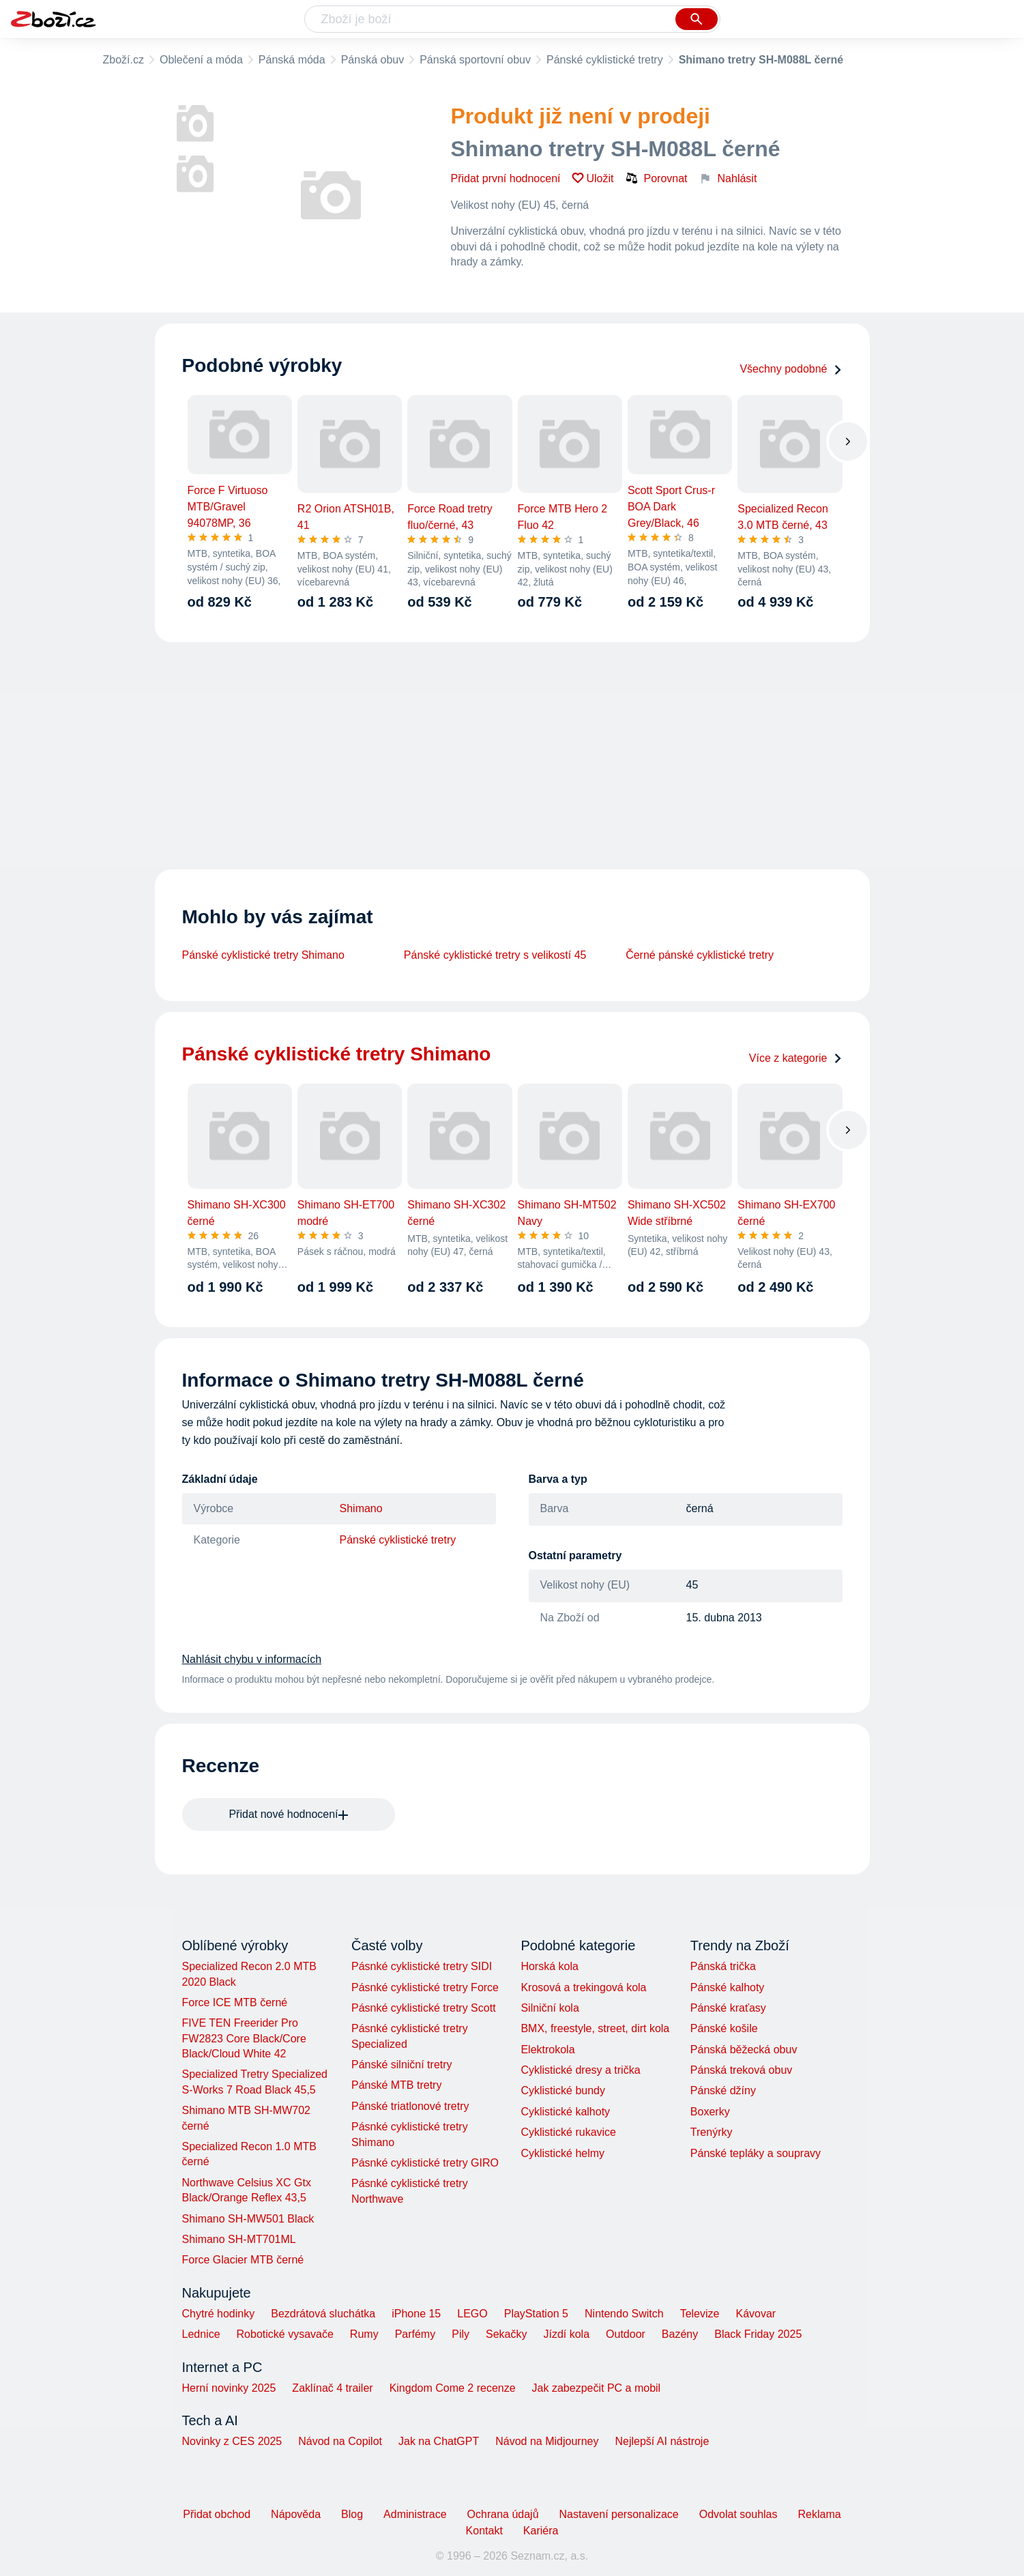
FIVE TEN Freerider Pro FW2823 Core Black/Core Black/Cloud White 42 (244, 2038)
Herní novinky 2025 (229, 2388)
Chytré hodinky (218, 2313)
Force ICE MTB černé (235, 2002)
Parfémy (415, 2334)
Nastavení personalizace (619, 2514)
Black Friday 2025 (758, 2334)
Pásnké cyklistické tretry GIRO (425, 2163)
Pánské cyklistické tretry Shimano (263, 955)
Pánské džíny (723, 2090)
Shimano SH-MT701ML (239, 2239)
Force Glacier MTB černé (243, 2260)
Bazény (680, 2334)
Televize (700, 2313)
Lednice (201, 2334)
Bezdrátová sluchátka (323, 2313)
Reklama (819, 2514)
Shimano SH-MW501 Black (248, 2219)
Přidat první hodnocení (506, 178)
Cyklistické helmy (562, 2153)
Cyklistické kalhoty (565, 2111)
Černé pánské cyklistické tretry (700, 955)
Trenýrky (711, 2132)
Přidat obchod (216, 2514)
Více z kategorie (796, 1058)
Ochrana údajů (503, 2514)
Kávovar (755, 2313)
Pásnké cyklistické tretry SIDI (421, 1966)
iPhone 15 (416, 2313)
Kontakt (484, 2530)
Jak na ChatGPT (438, 2441)
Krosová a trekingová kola (583, 1987)
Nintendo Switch (624, 2313)
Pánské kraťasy (728, 2008)
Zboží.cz (123, 60)
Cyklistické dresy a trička (580, 2070)
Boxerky (710, 2111)
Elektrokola (547, 2049)
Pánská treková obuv (741, 2070)
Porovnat (656, 178)
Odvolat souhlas (738, 2514)
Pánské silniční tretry (401, 2064)
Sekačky (506, 2334)
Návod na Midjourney (546, 2441)
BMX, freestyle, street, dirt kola (595, 2028)
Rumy (364, 2334)
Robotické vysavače (285, 2334)
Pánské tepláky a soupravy (755, 2153)
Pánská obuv (373, 60)
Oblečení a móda (201, 60)
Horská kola (549, 1966)
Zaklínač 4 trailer (332, 2388)
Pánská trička (723, 1966)
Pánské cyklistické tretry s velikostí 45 (495, 955)
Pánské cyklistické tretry (604, 60)
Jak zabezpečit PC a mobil (596, 2388)
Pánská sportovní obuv (475, 60)
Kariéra (541, 2530)
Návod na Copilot (340, 2441)
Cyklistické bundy (563, 2090)
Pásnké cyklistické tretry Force (425, 1987)
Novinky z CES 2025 (232, 2441)
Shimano (361, 1508)
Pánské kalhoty (727, 1987)
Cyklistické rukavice (568, 2132)
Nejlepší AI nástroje (662, 2441)
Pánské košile (724, 2028)
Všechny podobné (791, 369)
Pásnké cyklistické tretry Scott (423, 2008)
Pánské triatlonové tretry (410, 2106)
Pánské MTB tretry (396, 2085)
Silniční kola (550, 2008)
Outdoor (625, 2334)
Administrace (414, 2514)
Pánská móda (292, 60)
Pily (460, 2334)
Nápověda (296, 2514)
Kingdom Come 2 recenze (453, 2388)
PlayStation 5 (536, 2313)
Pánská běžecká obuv (744, 2049)
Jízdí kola (566, 2334)
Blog (352, 2514)
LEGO (472, 2313)
